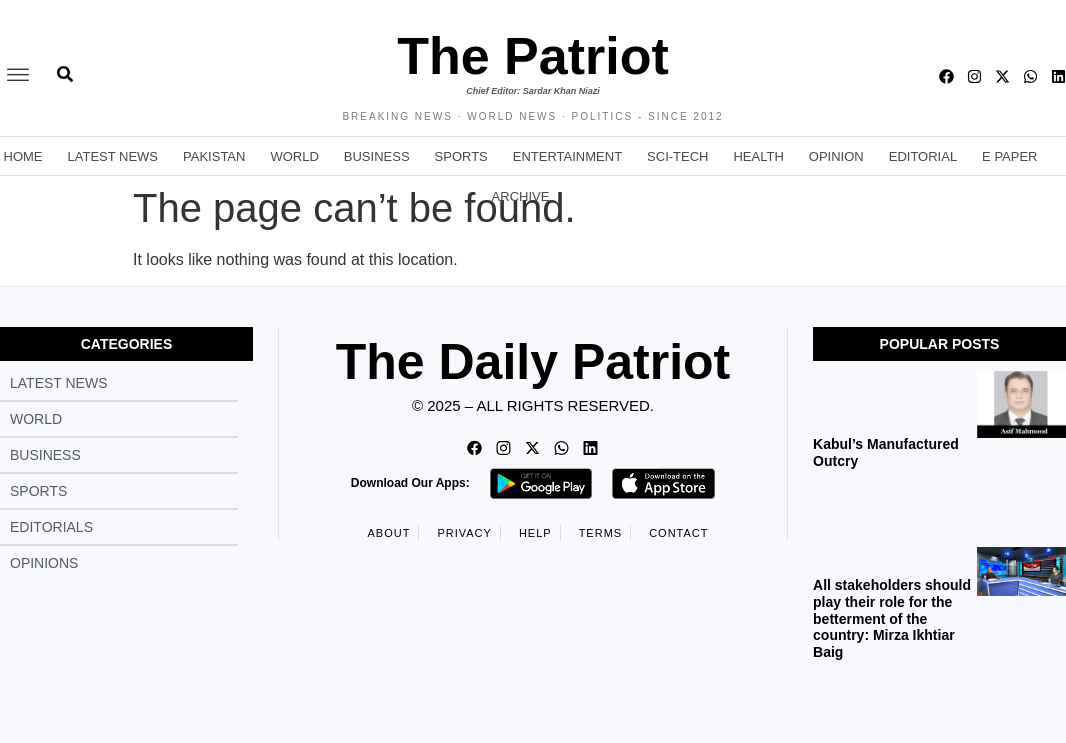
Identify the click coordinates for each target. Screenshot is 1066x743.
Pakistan (214, 156)
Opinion (836, 156)
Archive (521, 196)
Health (758, 156)
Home (23, 156)
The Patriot (533, 56)
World (294, 156)
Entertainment (567, 156)
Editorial (923, 156)
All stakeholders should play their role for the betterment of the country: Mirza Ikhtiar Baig (892, 618)
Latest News (113, 156)
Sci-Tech (677, 156)
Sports (461, 156)
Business (377, 156)
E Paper (1009, 156)
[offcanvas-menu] (18, 76)
